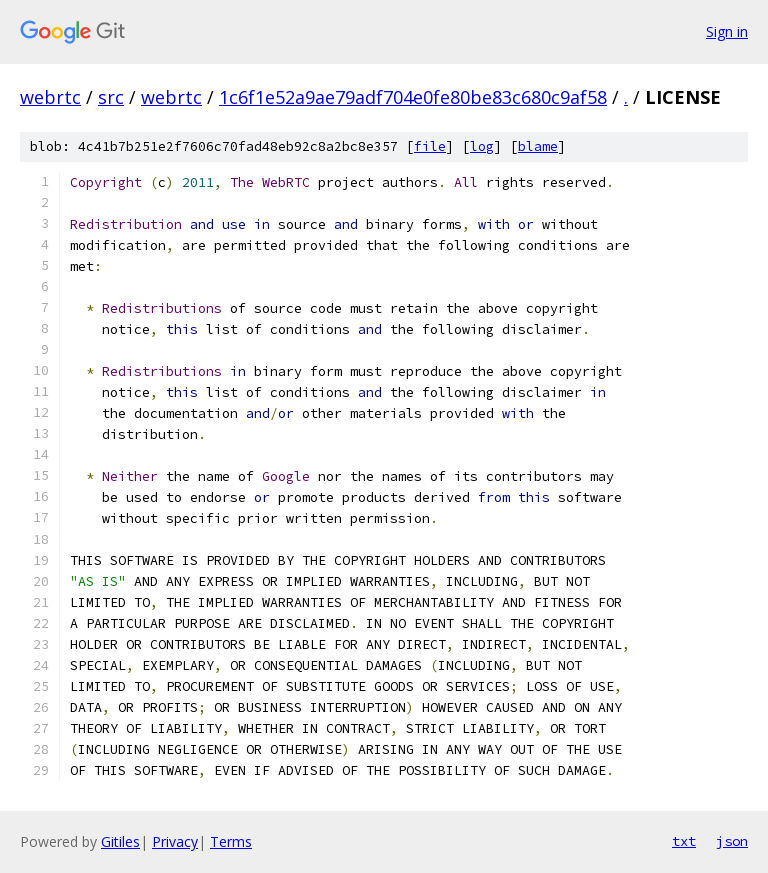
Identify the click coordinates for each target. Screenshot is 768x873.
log (482, 146)
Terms (231, 841)
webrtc (50, 97)
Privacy (175, 841)
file (430, 146)
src (111, 97)
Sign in (727, 31)
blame (538, 146)
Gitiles (120, 841)
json (732, 841)
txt (684, 841)
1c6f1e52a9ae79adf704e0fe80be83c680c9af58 (413, 97)
